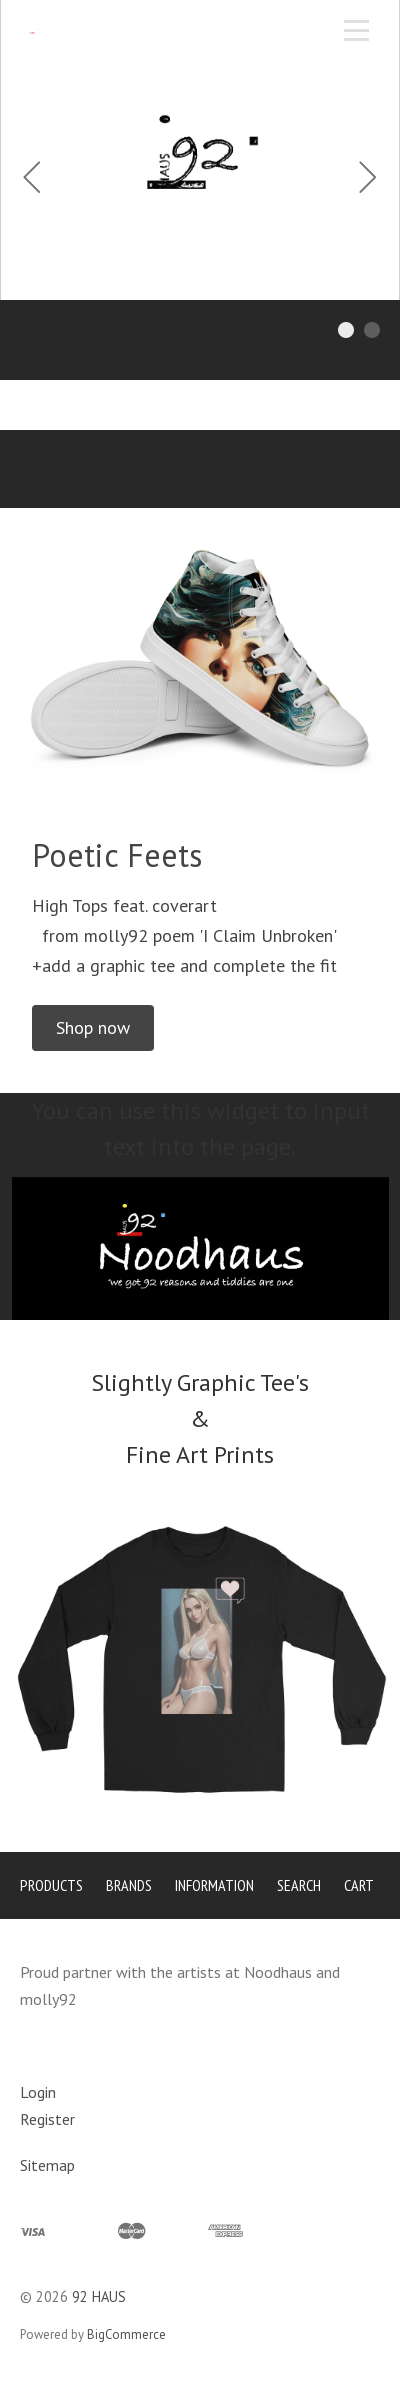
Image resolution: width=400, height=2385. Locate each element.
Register (47, 2119)
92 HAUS (99, 2296)
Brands (129, 1885)
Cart (359, 1885)
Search (299, 1885)
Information (214, 1885)
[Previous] (32, 180)
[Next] (368, 180)
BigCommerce (126, 2334)
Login (38, 2092)
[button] (93, 1028)
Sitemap (47, 2165)
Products (51, 1885)
